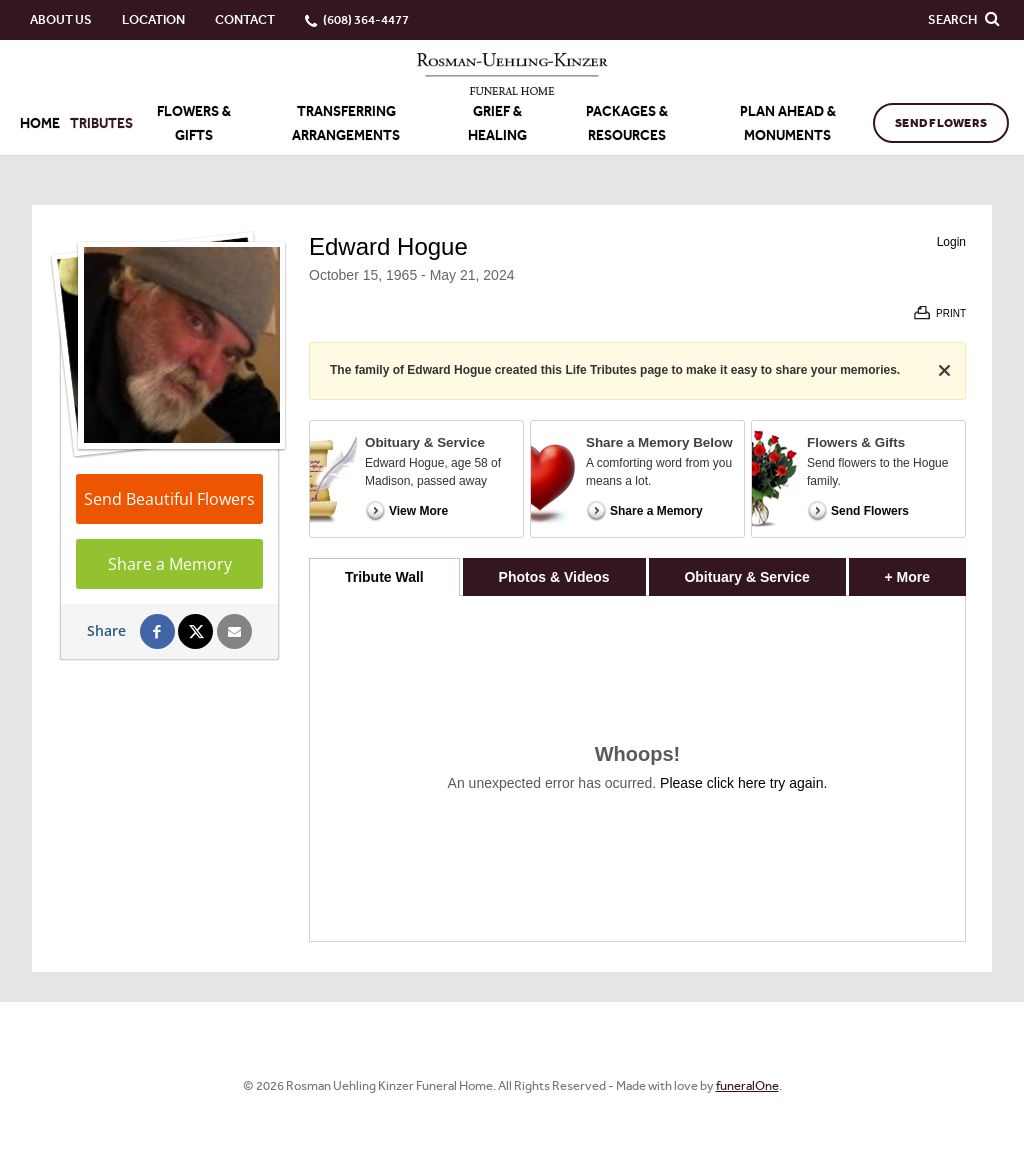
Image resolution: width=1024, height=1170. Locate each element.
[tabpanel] (637, 768)
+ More (925, 571)
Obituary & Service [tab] (746, 577)
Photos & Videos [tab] (554, 577)
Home (40, 123)
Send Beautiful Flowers (169, 499)
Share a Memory (170, 564)
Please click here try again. (743, 783)
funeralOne (747, 1085)
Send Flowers (941, 123)
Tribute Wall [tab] (384, 577)
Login (951, 242)
